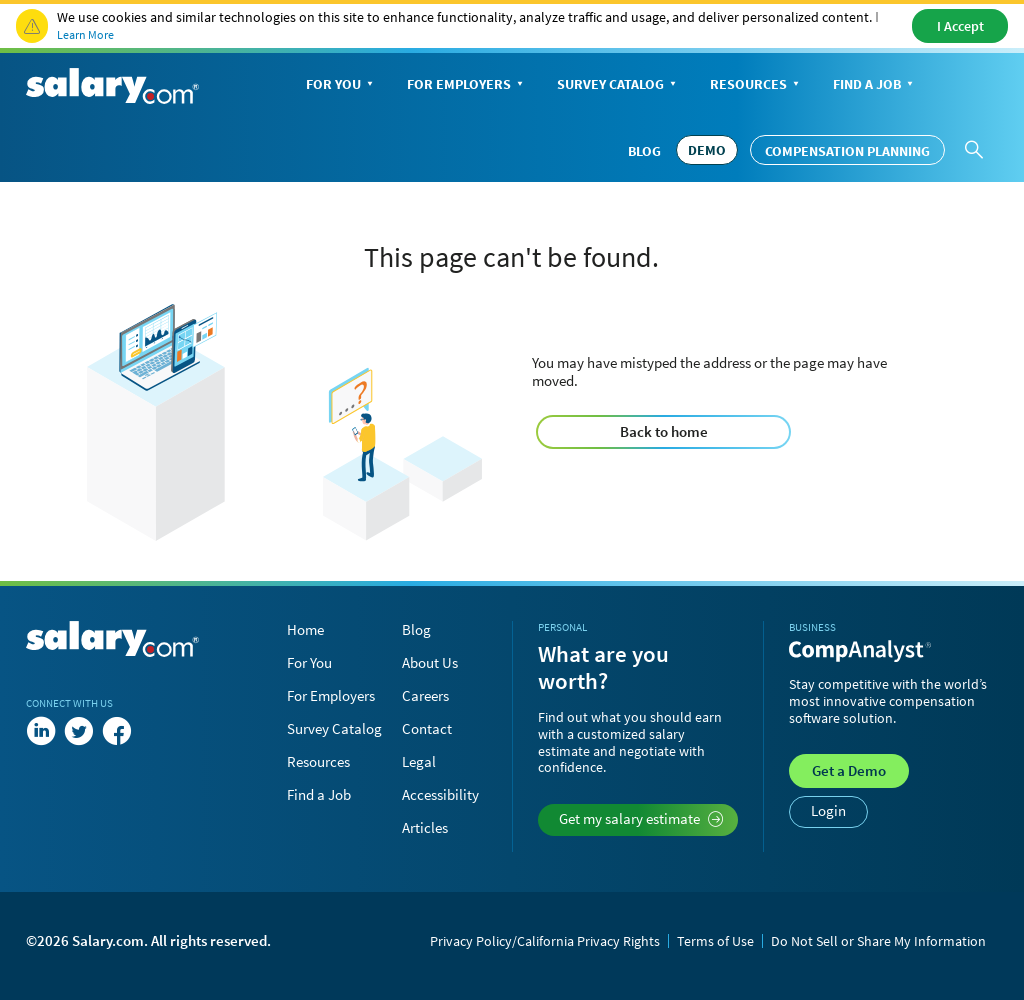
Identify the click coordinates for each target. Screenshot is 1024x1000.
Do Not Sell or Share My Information (878, 941)
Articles (425, 827)
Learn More (85, 34)
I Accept (960, 26)
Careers (425, 695)
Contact (427, 728)
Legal (419, 761)
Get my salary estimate (641, 818)
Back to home (664, 431)
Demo (849, 770)
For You (341, 85)
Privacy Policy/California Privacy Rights (545, 941)
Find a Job (875, 85)
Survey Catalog (618, 85)
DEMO (707, 150)
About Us (430, 662)
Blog (644, 151)
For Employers (467, 85)
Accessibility (440, 794)
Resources (756, 85)
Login (828, 810)
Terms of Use (715, 941)
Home (305, 629)
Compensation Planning (847, 151)
